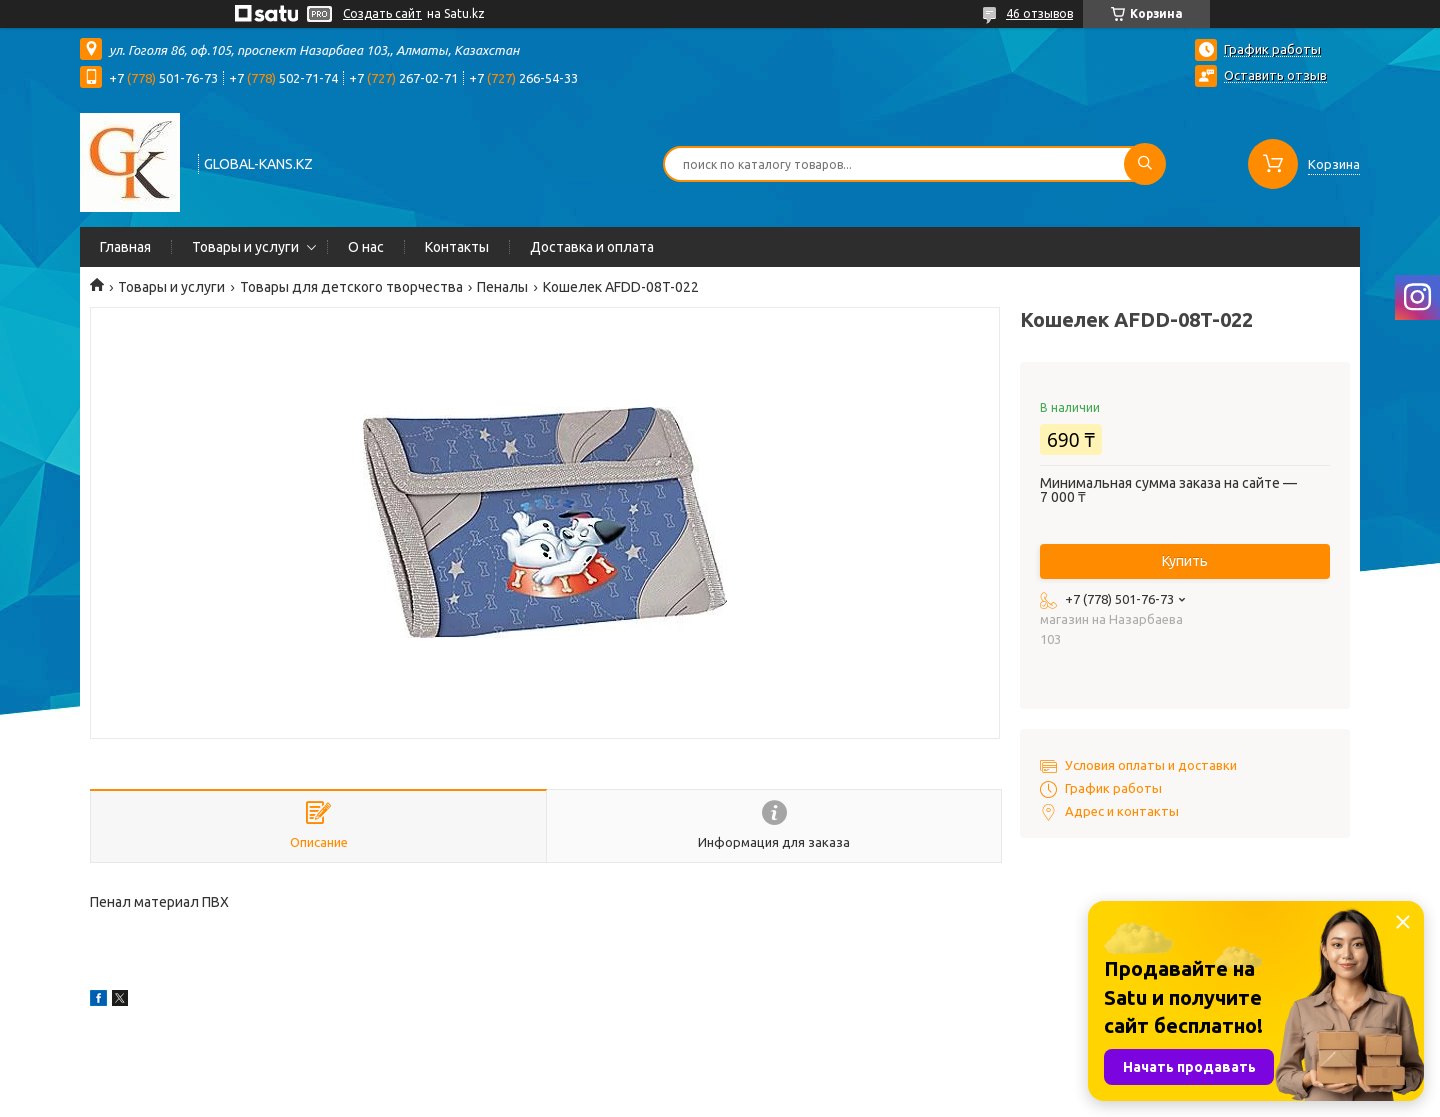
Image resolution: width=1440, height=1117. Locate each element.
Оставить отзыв (1275, 75)
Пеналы (502, 287)
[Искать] (1145, 164)
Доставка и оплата (592, 247)
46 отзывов (1039, 13)
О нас (366, 247)
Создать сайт (382, 13)
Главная (125, 247)
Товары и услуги (245, 247)
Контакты (457, 247)
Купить (1185, 561)
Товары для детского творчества (351, 287)
